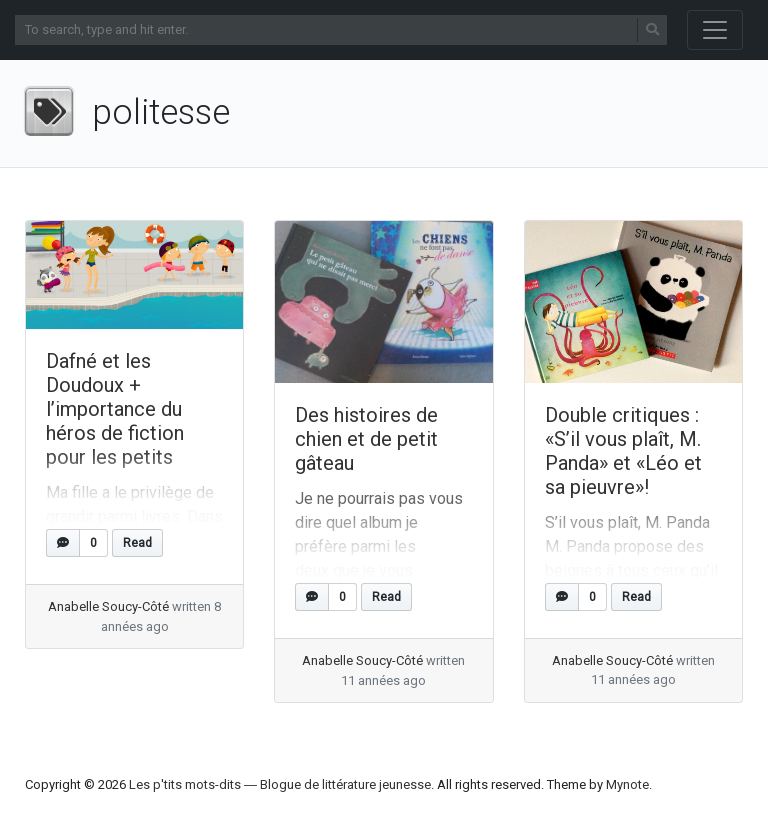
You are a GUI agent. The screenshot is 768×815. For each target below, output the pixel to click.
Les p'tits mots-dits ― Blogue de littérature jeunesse (280, 784)
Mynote (627, 784)
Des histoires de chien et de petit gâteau (366, 439)
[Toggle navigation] (715, 30)
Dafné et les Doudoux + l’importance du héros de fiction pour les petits (115, 409)
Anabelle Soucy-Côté (108, 606)
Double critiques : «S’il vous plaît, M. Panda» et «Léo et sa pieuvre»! (623, 451)
